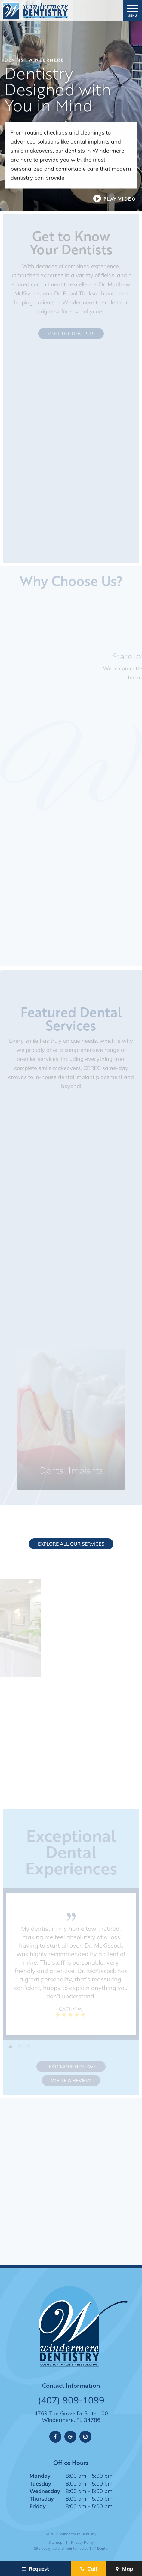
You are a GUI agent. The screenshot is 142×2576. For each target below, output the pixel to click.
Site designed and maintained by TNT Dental (71, 2548)
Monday (40, 2475)
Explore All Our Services (71, 1543)
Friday (37, 2506)
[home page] (35, 10)
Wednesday (44, 2491)
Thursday (41, 2498)
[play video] (114, 199)
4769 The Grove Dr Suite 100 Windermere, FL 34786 (71, 2416)
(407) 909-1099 (71, 2400)
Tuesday (40, 2483)
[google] (70, 2437)
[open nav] (132, 10)
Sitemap (55, 2542)
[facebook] (55, 2437)
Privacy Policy (82, 2542)
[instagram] (85, 2437)
